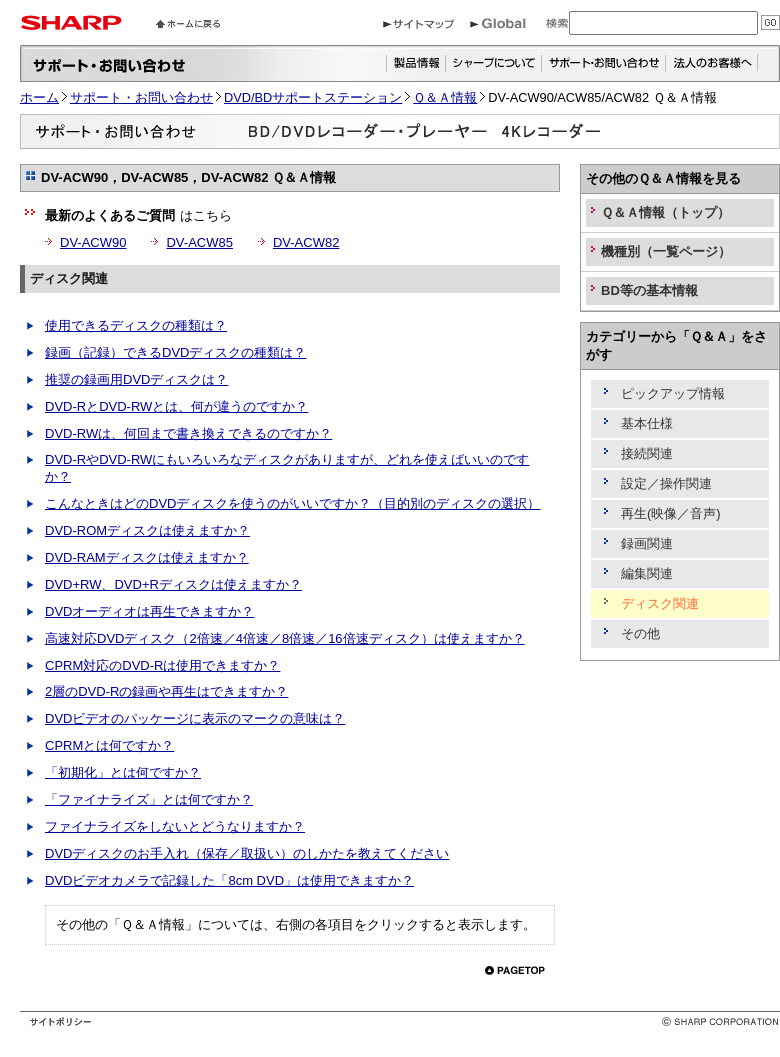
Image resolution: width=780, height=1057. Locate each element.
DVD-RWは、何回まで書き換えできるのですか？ (188, 433)
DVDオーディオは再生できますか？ (149, 611)
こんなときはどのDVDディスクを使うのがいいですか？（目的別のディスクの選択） (292, 503)
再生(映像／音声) (671, 513)
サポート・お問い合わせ (141, 97)
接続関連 (647, 453)
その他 (640, 633)
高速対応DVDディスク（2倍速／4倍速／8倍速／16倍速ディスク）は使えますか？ (285, 638)
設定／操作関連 (666, 483)
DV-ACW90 (93, 242)
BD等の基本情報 (649, 290)
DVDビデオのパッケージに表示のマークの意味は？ (195, 718)
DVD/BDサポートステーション (313, 97)
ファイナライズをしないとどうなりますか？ (175, 826)
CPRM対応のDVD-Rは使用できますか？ (162, 665)
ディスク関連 (69, 278)
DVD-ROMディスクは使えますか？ (147, 530)
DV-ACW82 (306, 242)
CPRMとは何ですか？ (109, 745)
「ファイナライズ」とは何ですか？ (149, 799)
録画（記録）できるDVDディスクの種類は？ (175, 352)
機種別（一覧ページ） (666, 251)
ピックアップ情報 (673, 393)
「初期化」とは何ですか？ (123, 772)
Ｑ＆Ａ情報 (445, 97)
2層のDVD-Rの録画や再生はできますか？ (166, 691)
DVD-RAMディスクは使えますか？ (147, 557)
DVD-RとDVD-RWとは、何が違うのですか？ (176, 406)
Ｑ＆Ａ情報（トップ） (665, 212)
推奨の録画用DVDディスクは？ (136, 379)
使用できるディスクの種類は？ (136, 325)
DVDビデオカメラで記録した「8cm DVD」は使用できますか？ (229, 880)
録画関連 (647, 543)
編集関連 (647, 573)
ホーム (39, 97)
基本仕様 (647, 423)
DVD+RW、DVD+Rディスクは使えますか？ (173, 584)
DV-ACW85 (199, 242)
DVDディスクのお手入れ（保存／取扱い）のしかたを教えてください (247, 853)
